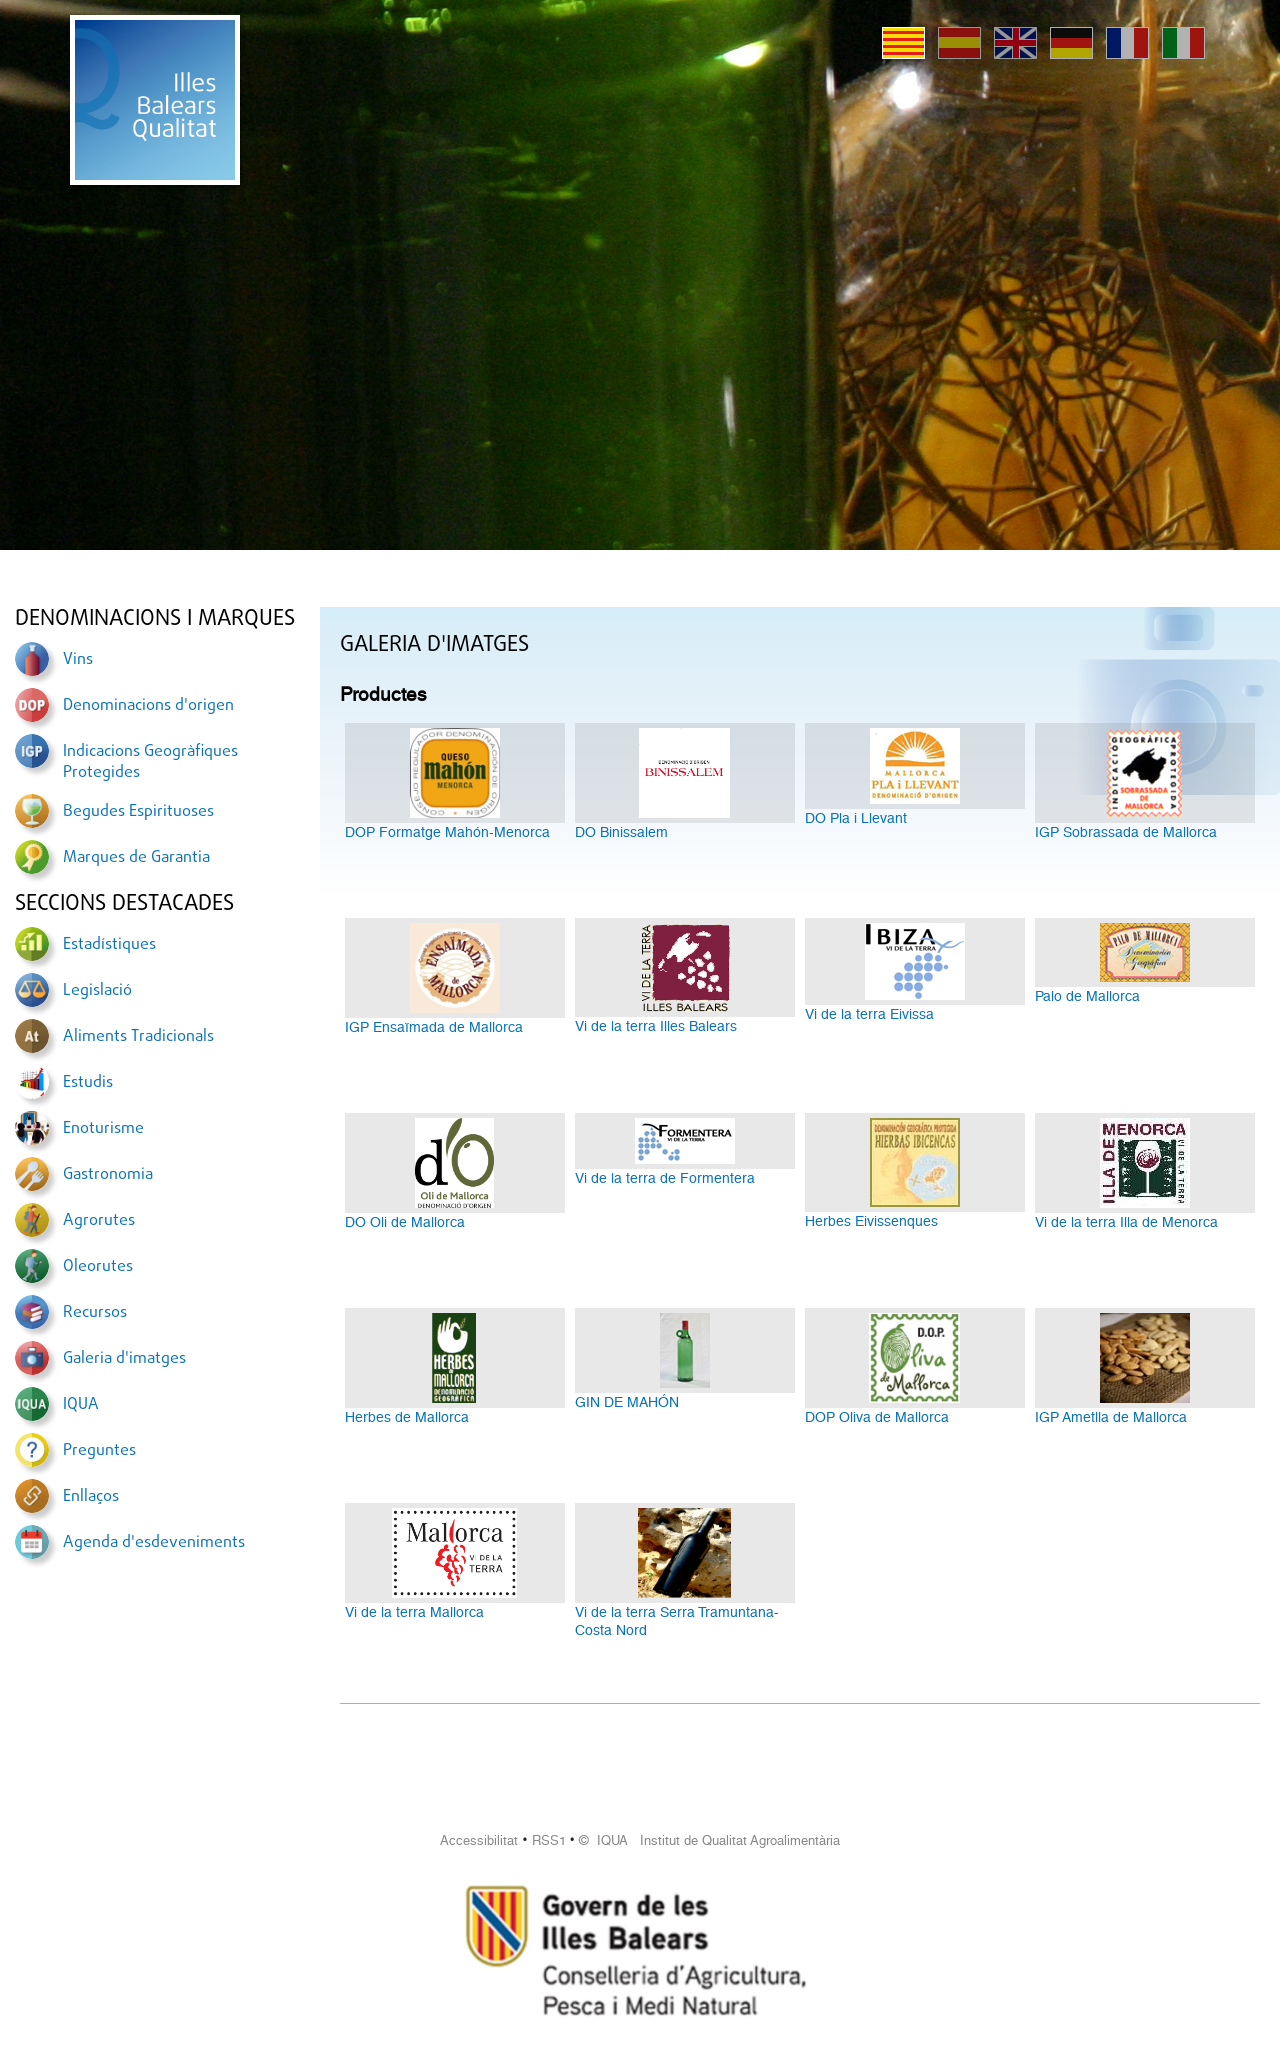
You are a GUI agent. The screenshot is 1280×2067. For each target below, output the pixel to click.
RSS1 (549, 1840)
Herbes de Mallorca (407, 1417)
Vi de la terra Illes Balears (656, 1026)
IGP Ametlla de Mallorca (1111, 1417)
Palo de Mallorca (1087, 996)
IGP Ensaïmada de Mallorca (434, 1027)
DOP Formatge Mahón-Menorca (447, 832)
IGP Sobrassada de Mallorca (1126, 832)
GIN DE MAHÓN (627, 1402)
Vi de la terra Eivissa (869, 1014)
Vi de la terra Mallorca (414, 1612)
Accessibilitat (479, 1840)
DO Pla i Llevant (856, 818)
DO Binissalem (621, 832)
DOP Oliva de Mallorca (877, 1417)
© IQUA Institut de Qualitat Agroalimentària (709, 1840)
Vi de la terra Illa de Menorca (1126, 1222)
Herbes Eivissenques (871, 1221)
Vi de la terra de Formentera (665, 1178)
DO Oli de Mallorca (405, 1222)
